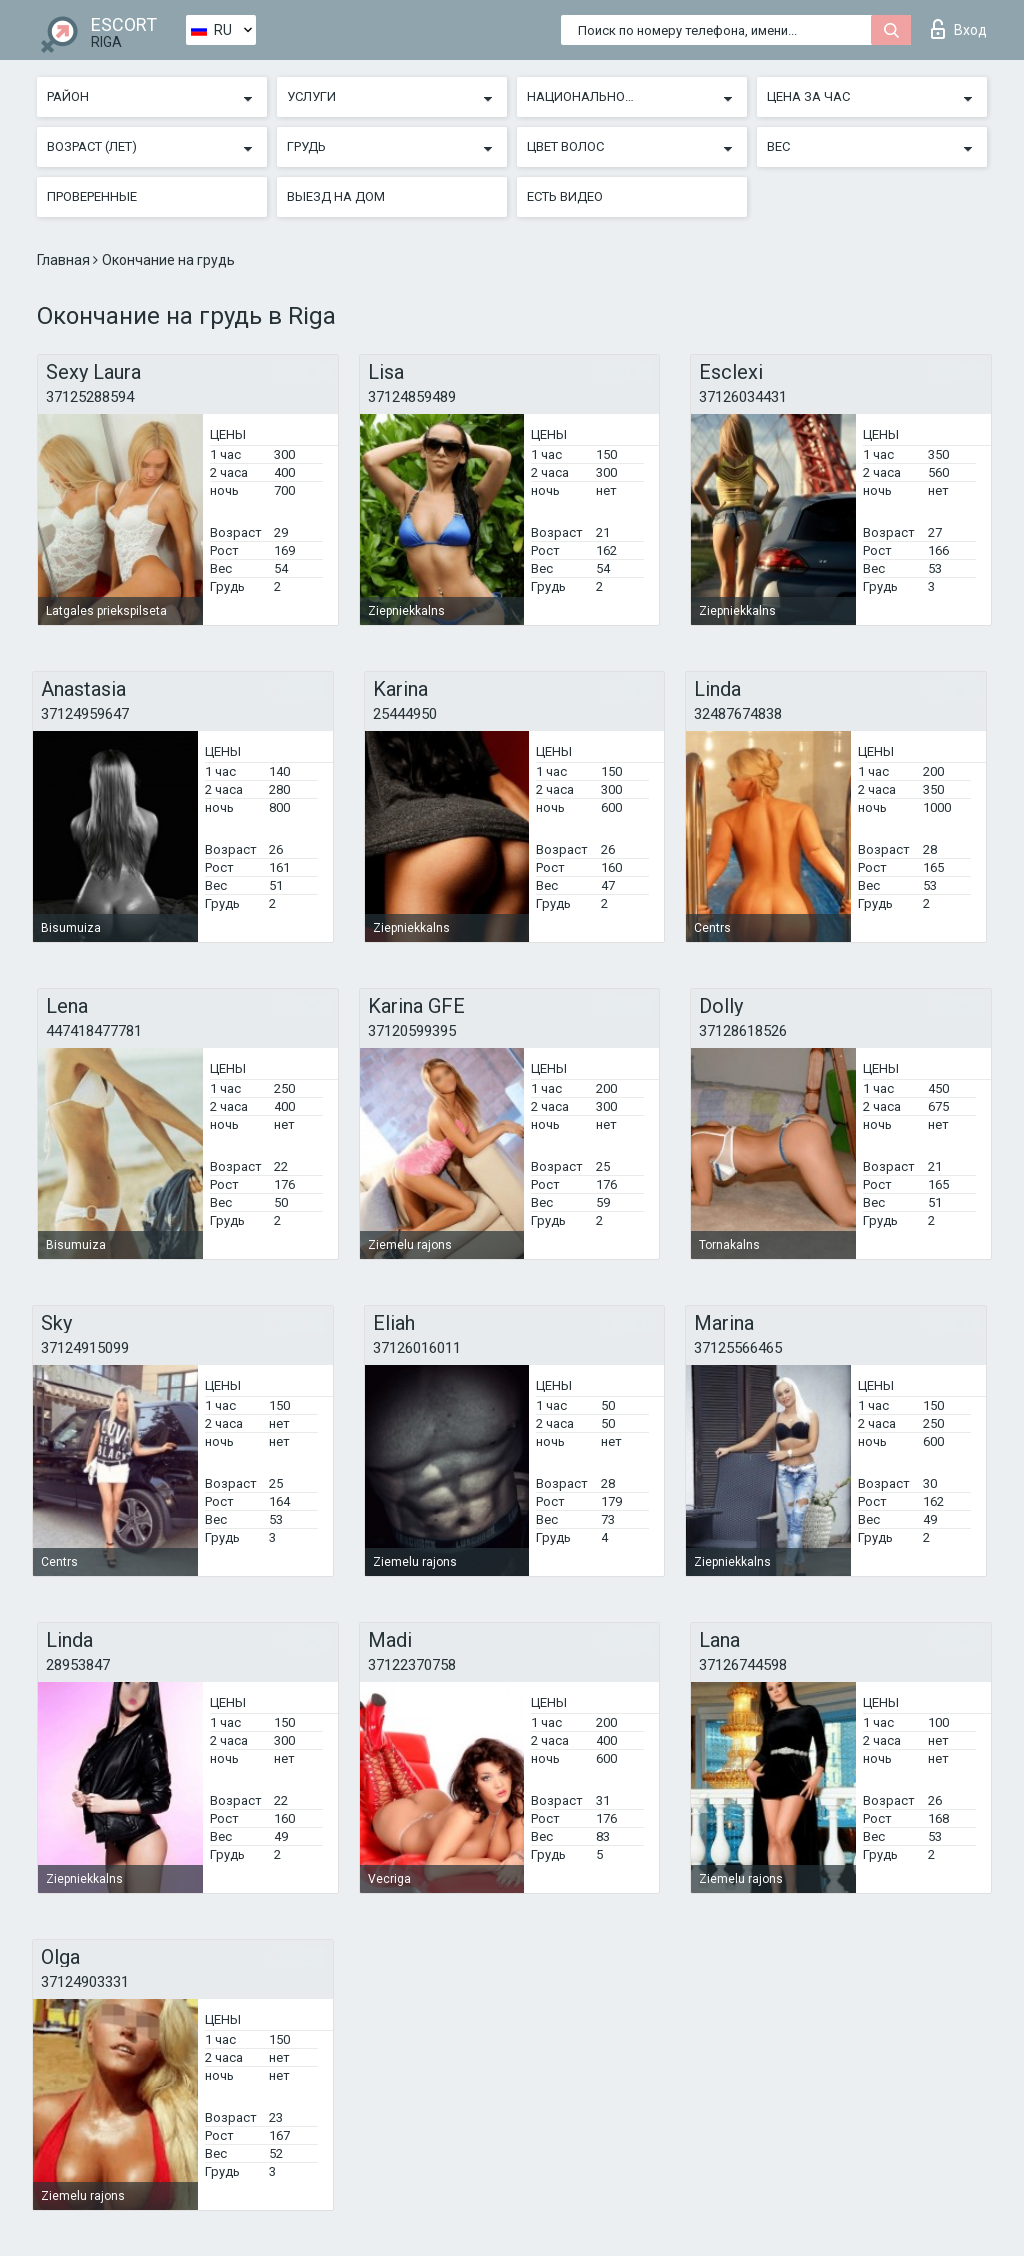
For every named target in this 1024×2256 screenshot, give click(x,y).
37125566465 (738, 1348)
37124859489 (412, 397)
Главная (65, 260)
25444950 (405, 714)
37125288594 (90, 397)
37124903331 (85, 1982)
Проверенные (92, 196)
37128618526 (743, 1031)
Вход (959, 29)
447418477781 (94, 1031)
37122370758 (412, 1665)
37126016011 (417, 1348)
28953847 (78, 1665)
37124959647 (85, 714)
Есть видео (565, 196)
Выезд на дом (336, 196)
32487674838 (738, 714)
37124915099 (85, 1348)
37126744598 (743, 1665)
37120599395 (412, 1031)
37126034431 (743, 397)
